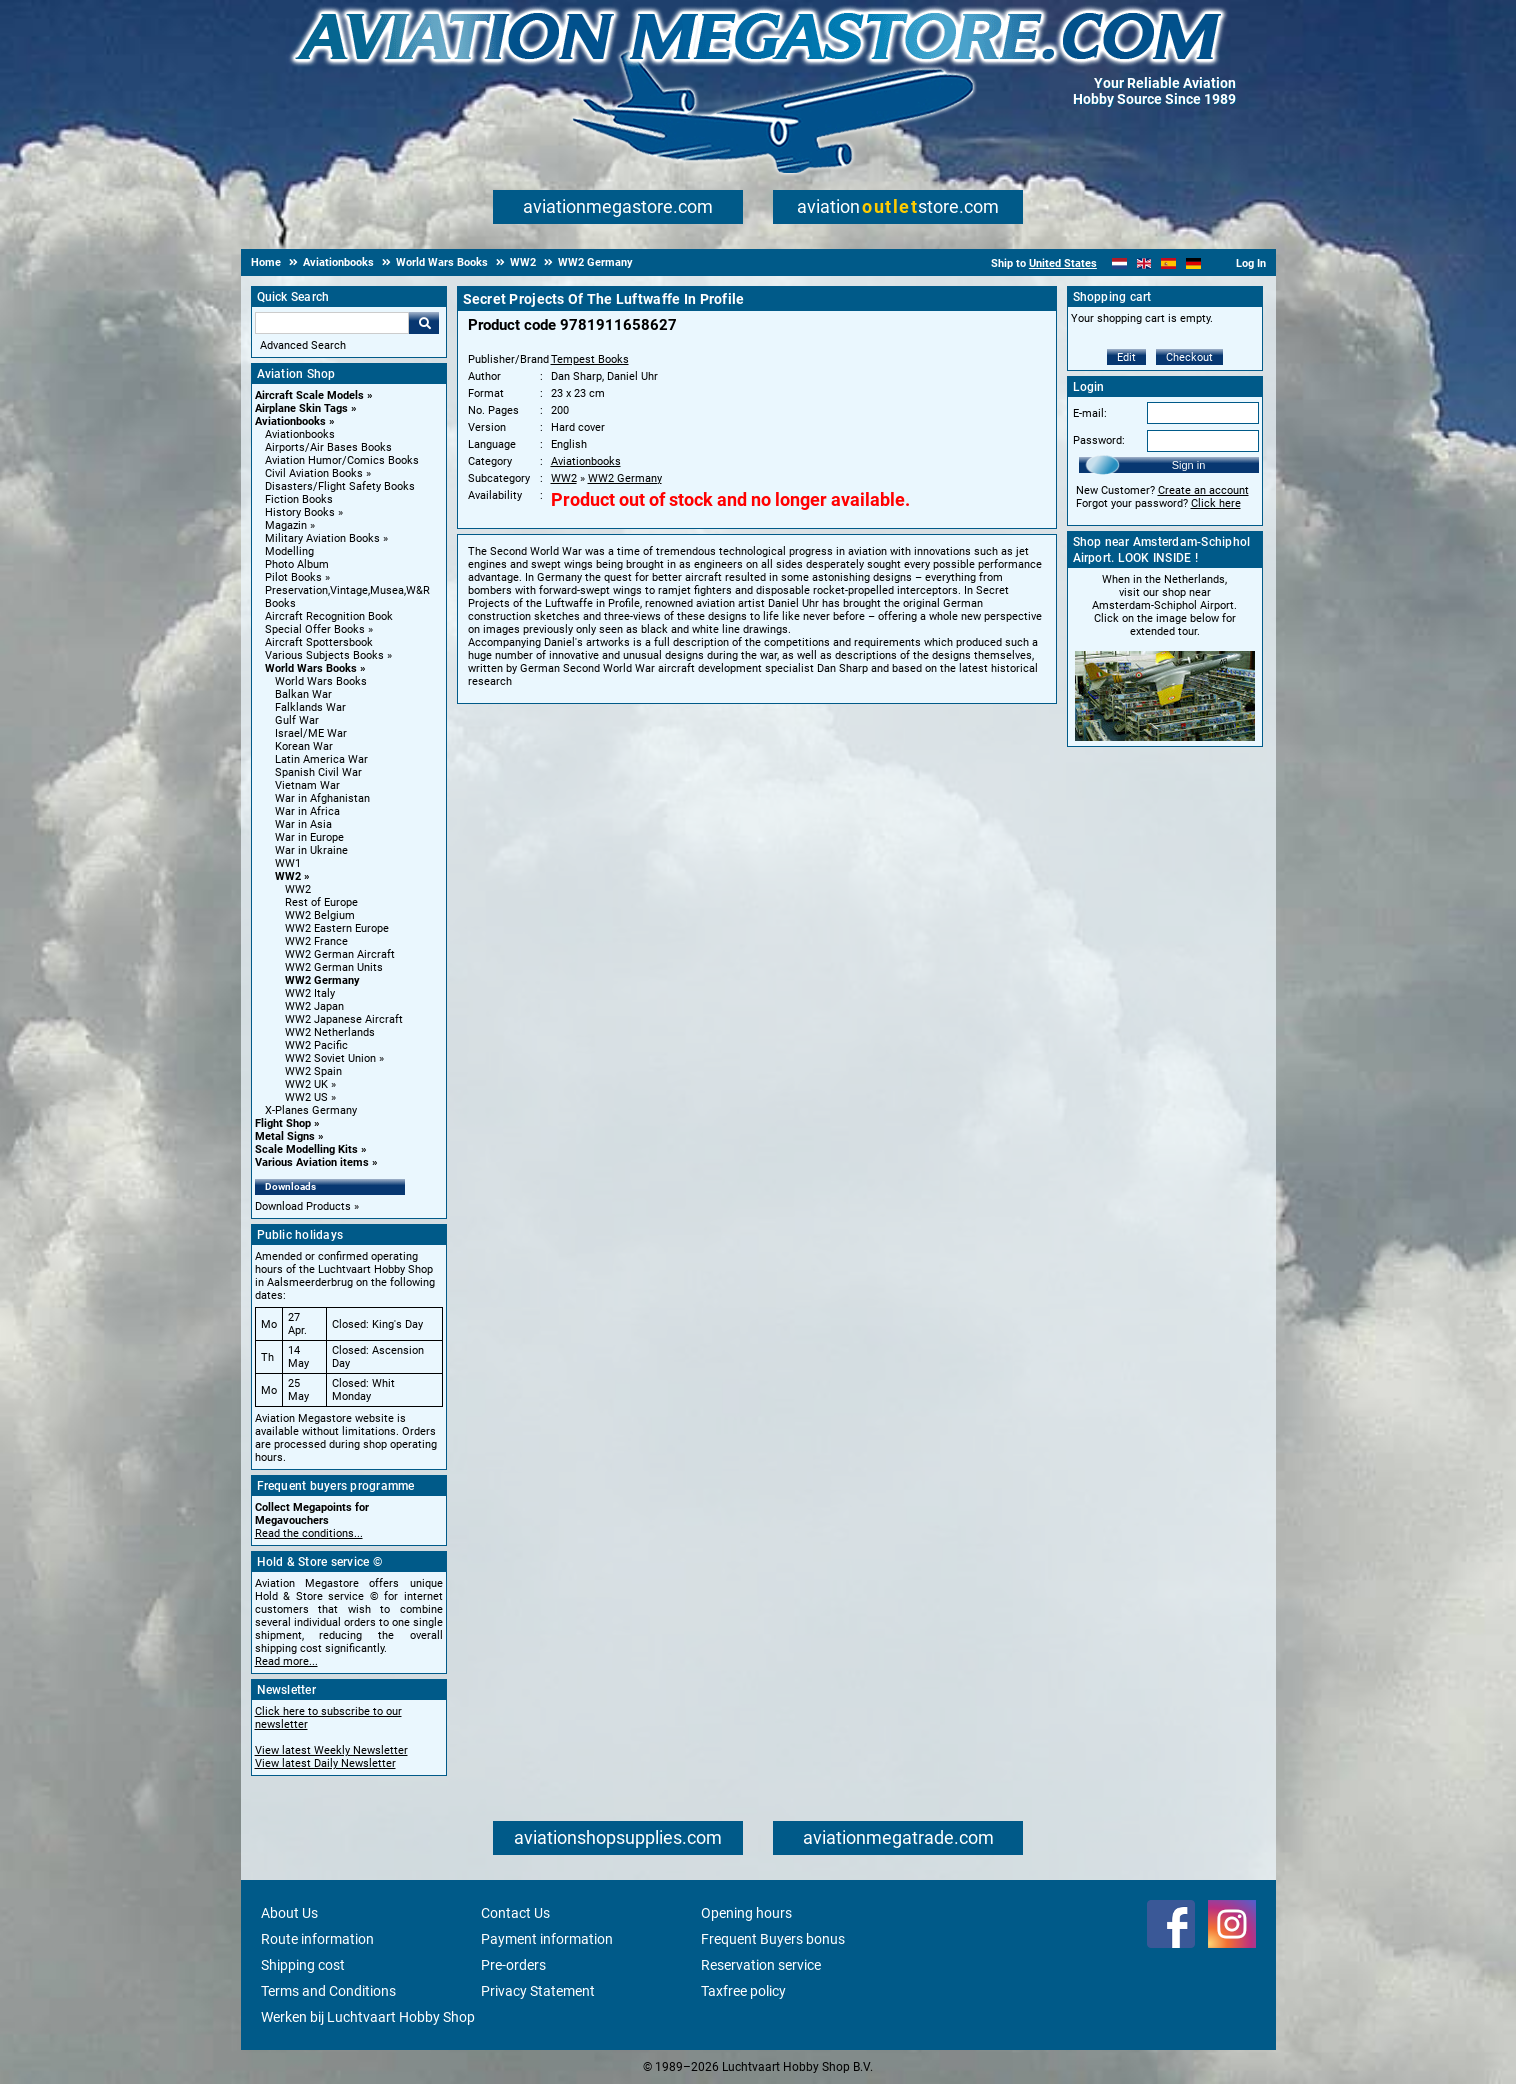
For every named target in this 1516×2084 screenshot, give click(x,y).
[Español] (1168, 263)
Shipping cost (303, 1965)
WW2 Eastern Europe (337, 928)
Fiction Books (299, 499)
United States (1063, 263)
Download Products (303, 1206)
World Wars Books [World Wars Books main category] (321, 681)
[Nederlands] (1119, 263)
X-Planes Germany (311, 1110)
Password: (1099, 440)
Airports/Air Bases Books (328, 447)
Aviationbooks (290, 421)
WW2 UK (306, 1084)
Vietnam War (307, 785)
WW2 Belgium (320, 915)
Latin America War (321, 759)
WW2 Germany (322, 980)
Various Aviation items (312, 1162)
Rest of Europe (321, 902)
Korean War (304, 746)
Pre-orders (513, 1965)
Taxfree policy (743, 1991)
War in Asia (303, 824)
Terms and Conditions (328, 1991)
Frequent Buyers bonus (773, 1939)
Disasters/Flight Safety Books (340, 486)
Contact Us (515, 1913)
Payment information (547, 1939)
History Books (300, 512)
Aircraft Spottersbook (319, 642)
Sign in (1189, 465)
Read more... (286, 1661)
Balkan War (303, 694)
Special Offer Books (315, 629)
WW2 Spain (313, 1071)
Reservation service (761, 1965)
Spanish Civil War (318, 772)
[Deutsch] (1193, 263)
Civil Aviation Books (314, 473)
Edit (1126, 357)
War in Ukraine (311, 850)
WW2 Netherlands (330, 1032)
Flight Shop (283, 1123)
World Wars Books (311, 668)
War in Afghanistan (322, 798)
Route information (317, 1939)
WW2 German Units (334, 967)
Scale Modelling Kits (306, 1149)
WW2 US (306, 1097)
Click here (1216, 503)
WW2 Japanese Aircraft (344, 1019)
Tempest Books (590, 359)
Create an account (1203, 490)
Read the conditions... (309, 1533)
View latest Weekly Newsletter (331, 1750)
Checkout (1189, 357)
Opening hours (746, 1913)
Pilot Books (293, 577)
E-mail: (1090, 413)
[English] (1144, 263)
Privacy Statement (538, 1991)
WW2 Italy (310, 993)
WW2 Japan (314, 1006)
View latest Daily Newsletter (325, 1763)
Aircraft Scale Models (309, 395)
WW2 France (316, 941)
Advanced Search (303, 345)
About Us (289, 1913)
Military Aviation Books (322, 538)
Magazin (286, 525)
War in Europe (309, 837)
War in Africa (307, 811)
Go (424, 323)
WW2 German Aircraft (340, 954)
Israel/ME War (311, 733)
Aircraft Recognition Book (329, 616)
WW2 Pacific (316, 1045)
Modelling (289, 551)
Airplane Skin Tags (301, 408)
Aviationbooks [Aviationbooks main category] (300, 434)
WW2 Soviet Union (330, 1058)
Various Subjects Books (324, 655)
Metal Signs (285, 1136)
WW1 (288, 863)
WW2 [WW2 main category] (298, 889)
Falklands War (310, 707)
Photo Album (297, 564)
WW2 (288, 876)
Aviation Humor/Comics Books (342, 460)
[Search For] (332, 323)
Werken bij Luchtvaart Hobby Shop (368, 2017)
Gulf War (297, 720)
